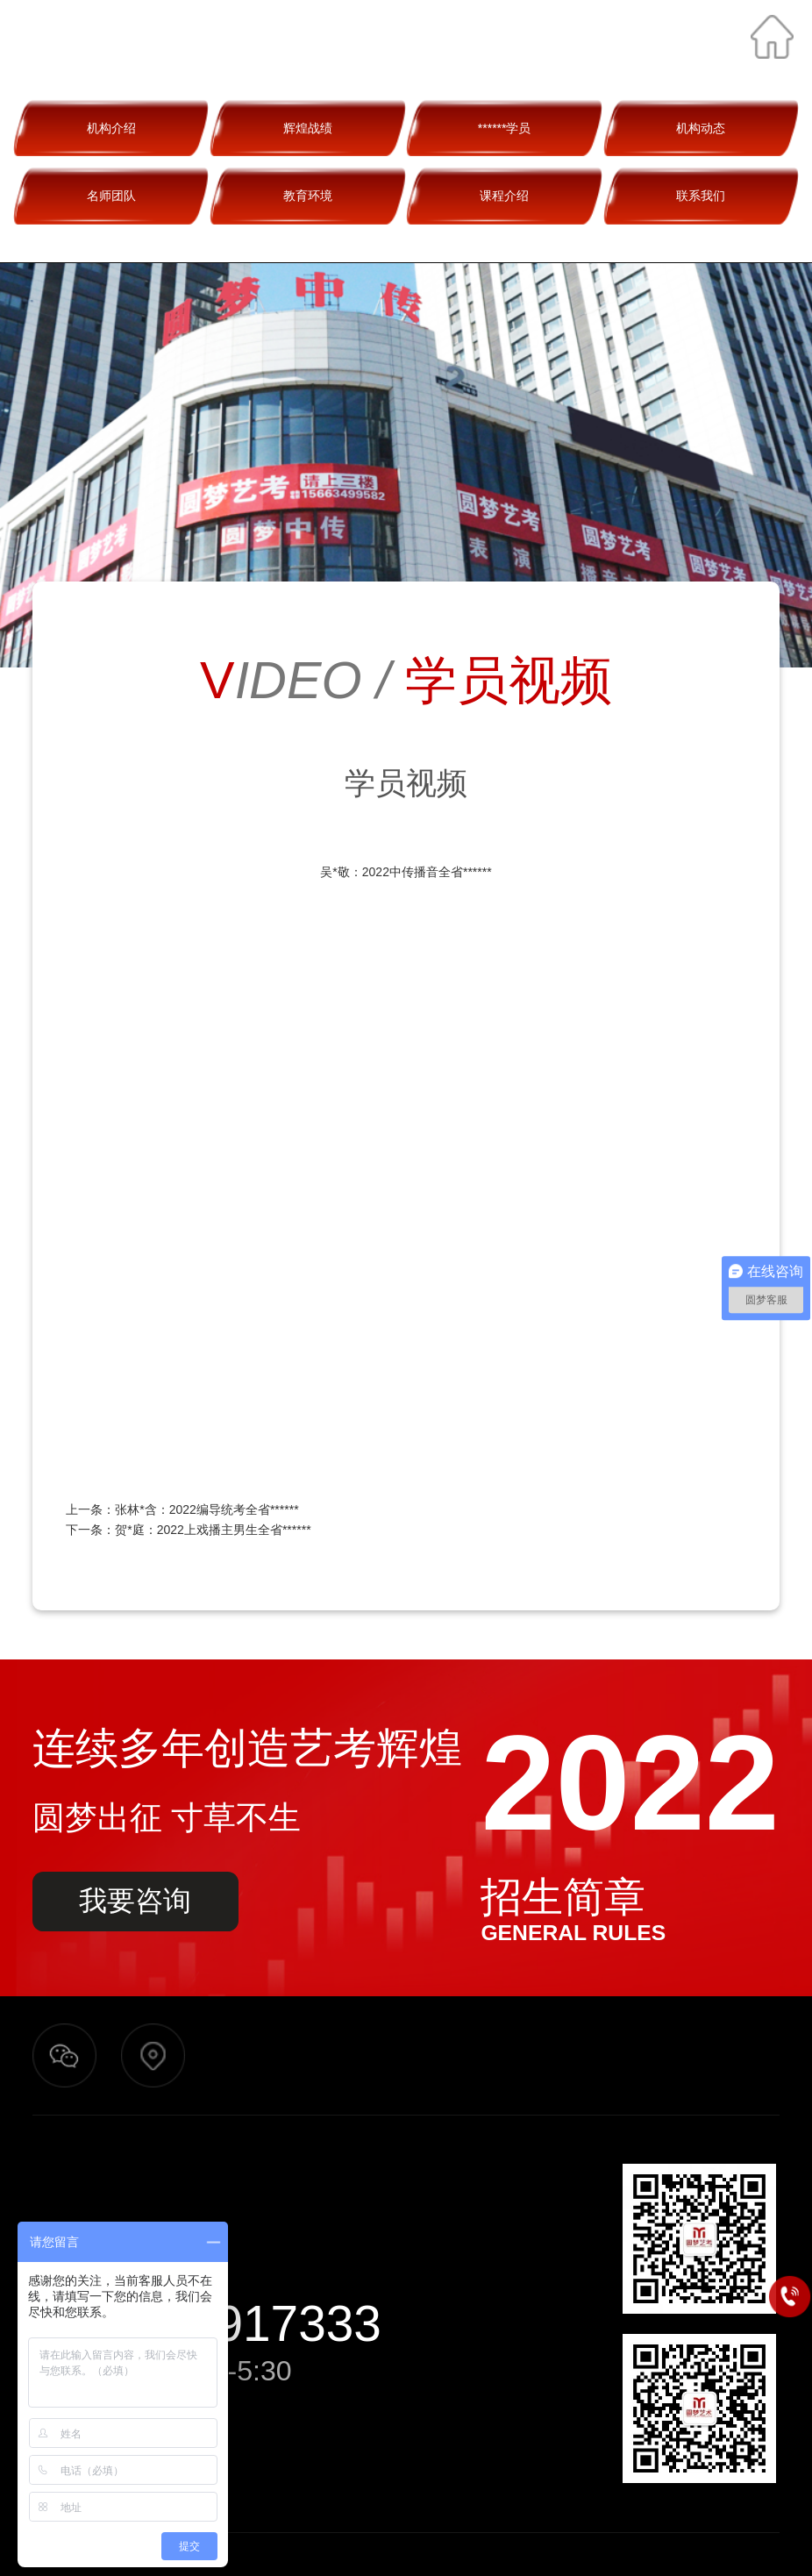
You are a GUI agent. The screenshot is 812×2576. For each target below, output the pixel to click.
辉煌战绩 (307, 128)
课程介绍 (504, 196)
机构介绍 (111, 128)
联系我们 (700, 196)
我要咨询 (135, 1900)
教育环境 (307, 196)
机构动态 (700, 128)
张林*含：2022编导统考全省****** (206, 1509)
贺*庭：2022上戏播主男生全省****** (212, 1530)
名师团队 (111, 196)
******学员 (504, 128)
